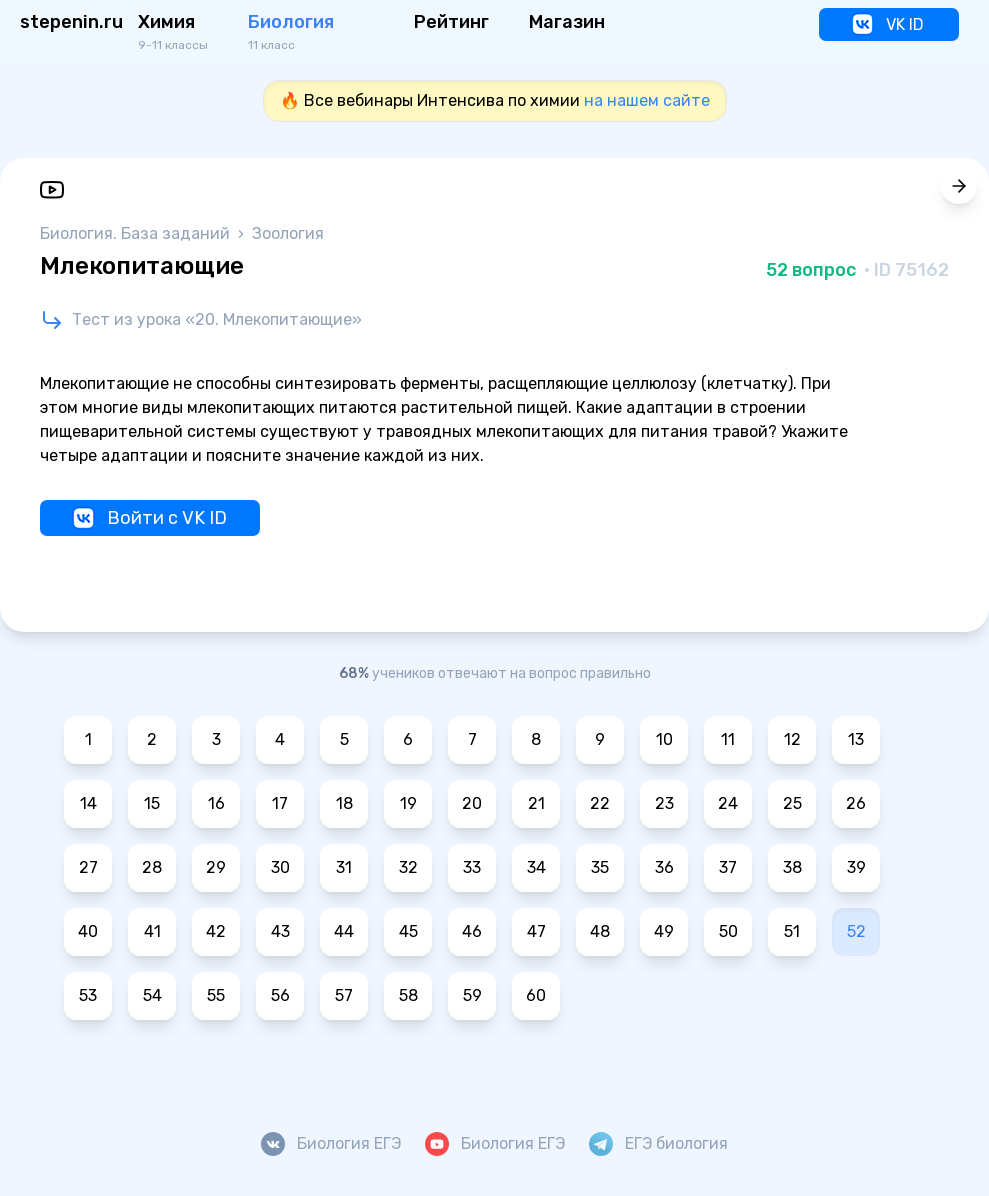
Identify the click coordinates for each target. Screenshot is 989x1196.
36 (664, 867)
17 (280, 803)
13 (856, 739)
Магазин (567, 22)
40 (88, 931)
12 (792, 739)
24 (728, 803)
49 (664, 931)
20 (472, 803)
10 (664, 739)
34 (536, 867)
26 (856, 803)
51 (792, 931)
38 (792, 867)
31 (344, 867)
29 (216, 867)
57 (344, 995)
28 (152, 867)
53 (88, 995)
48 (600, 931)
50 (728, 931)
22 (600, 803)
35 (600, 867)
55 (216, 995)
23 (664, 803)
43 (280, 931)
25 (792, 803)
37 (728, 867)
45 (408, 931)
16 (216, 803)
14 (88, 803)
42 (216, 931)
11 (728, 739)
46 (472, 931)
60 (536, 995)
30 (280, 867)
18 (344, 803)
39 (856, 867)
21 (536, 803)
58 (408, 995)
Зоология (288, 233)
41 (152, 931)
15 (152, 803)
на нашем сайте (647, 100)
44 (344, 931)
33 (472, 867)
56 (280, 995)
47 (536, 931)
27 (88, 867)
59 (472, 995)
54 (152, 995)
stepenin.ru (71, 22)
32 (408, 867)
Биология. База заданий (137, 233)
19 (408, 803)
